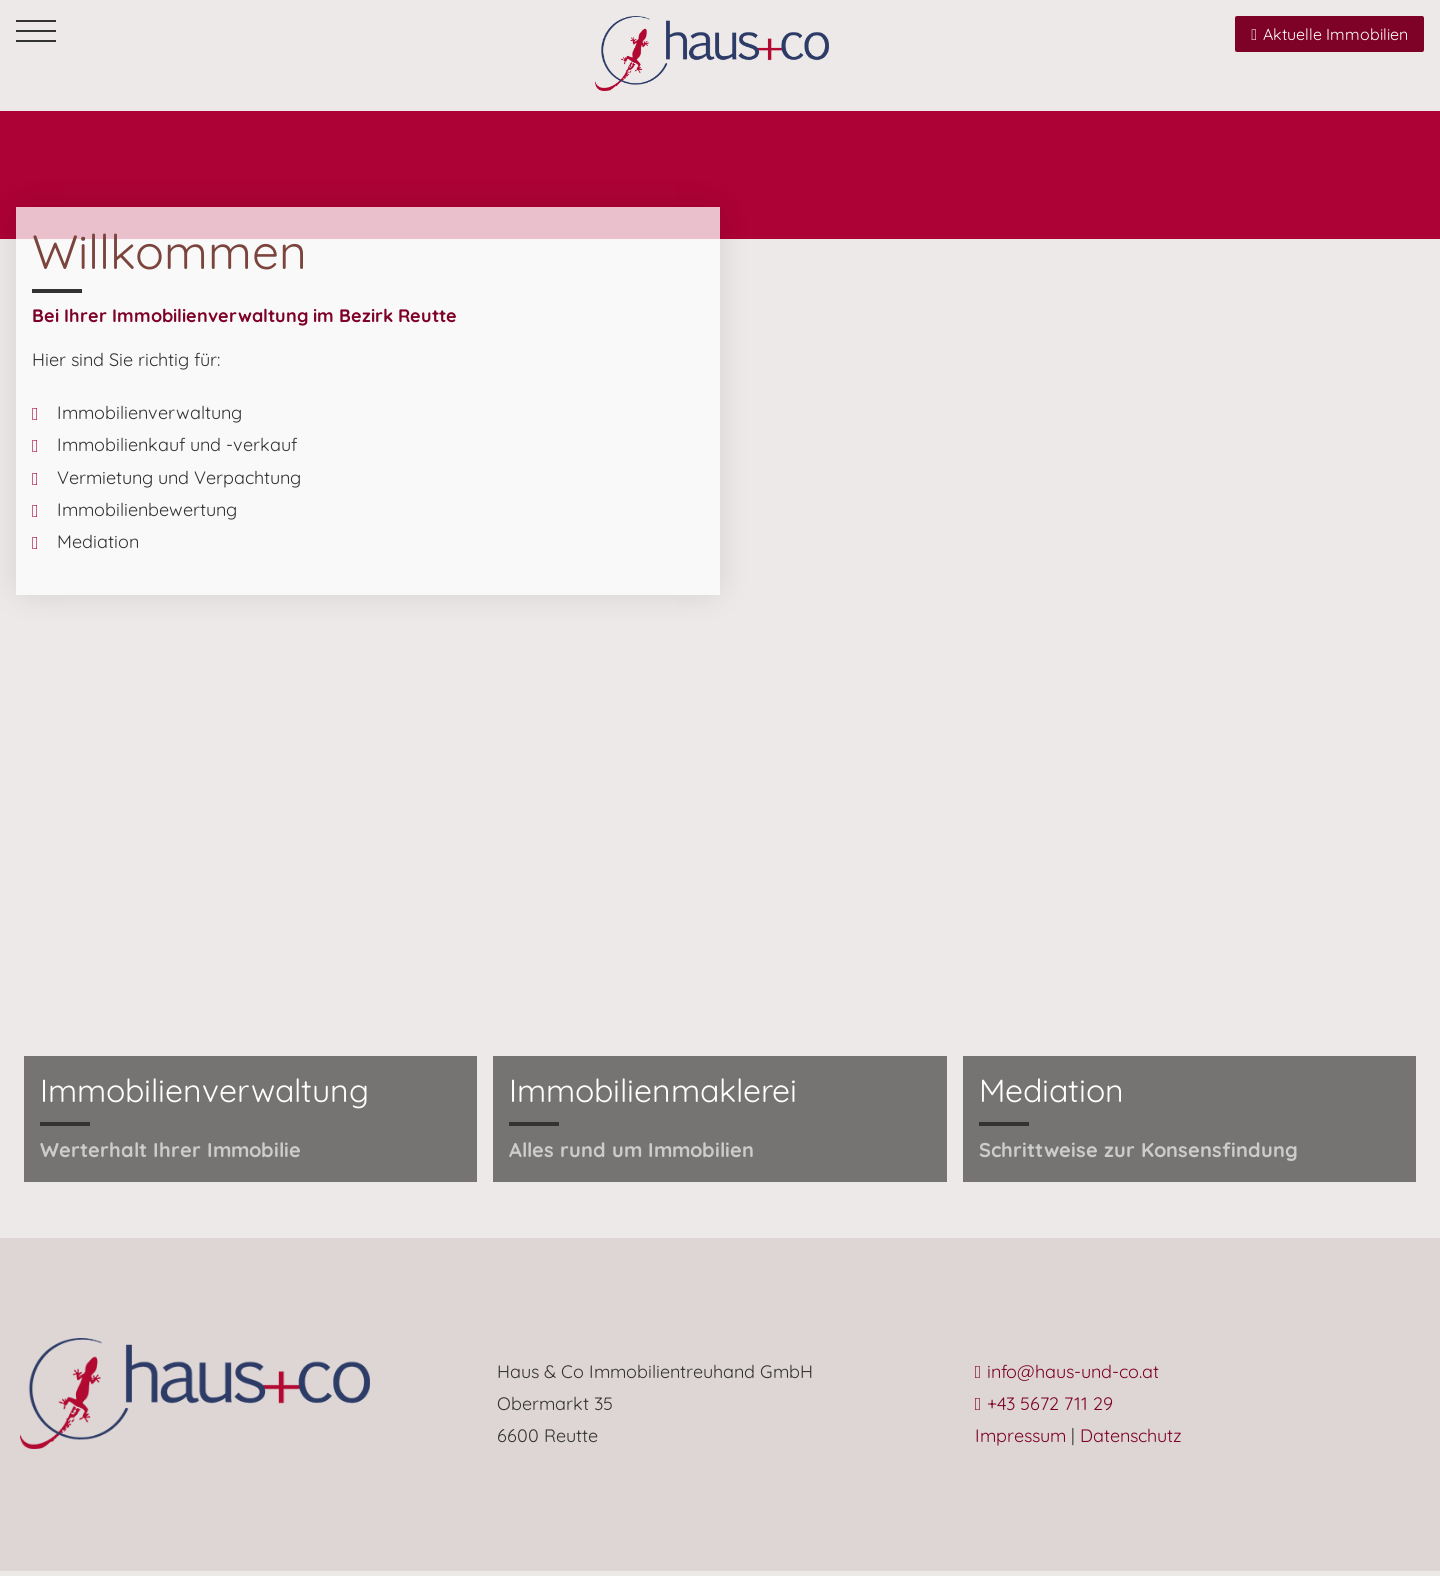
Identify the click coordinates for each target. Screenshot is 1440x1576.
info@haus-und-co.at (1067, 1375)
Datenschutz (1131, 1440)
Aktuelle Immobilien (1329, 34)
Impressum (1020, 1440)
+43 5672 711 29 (1044, 1408)
